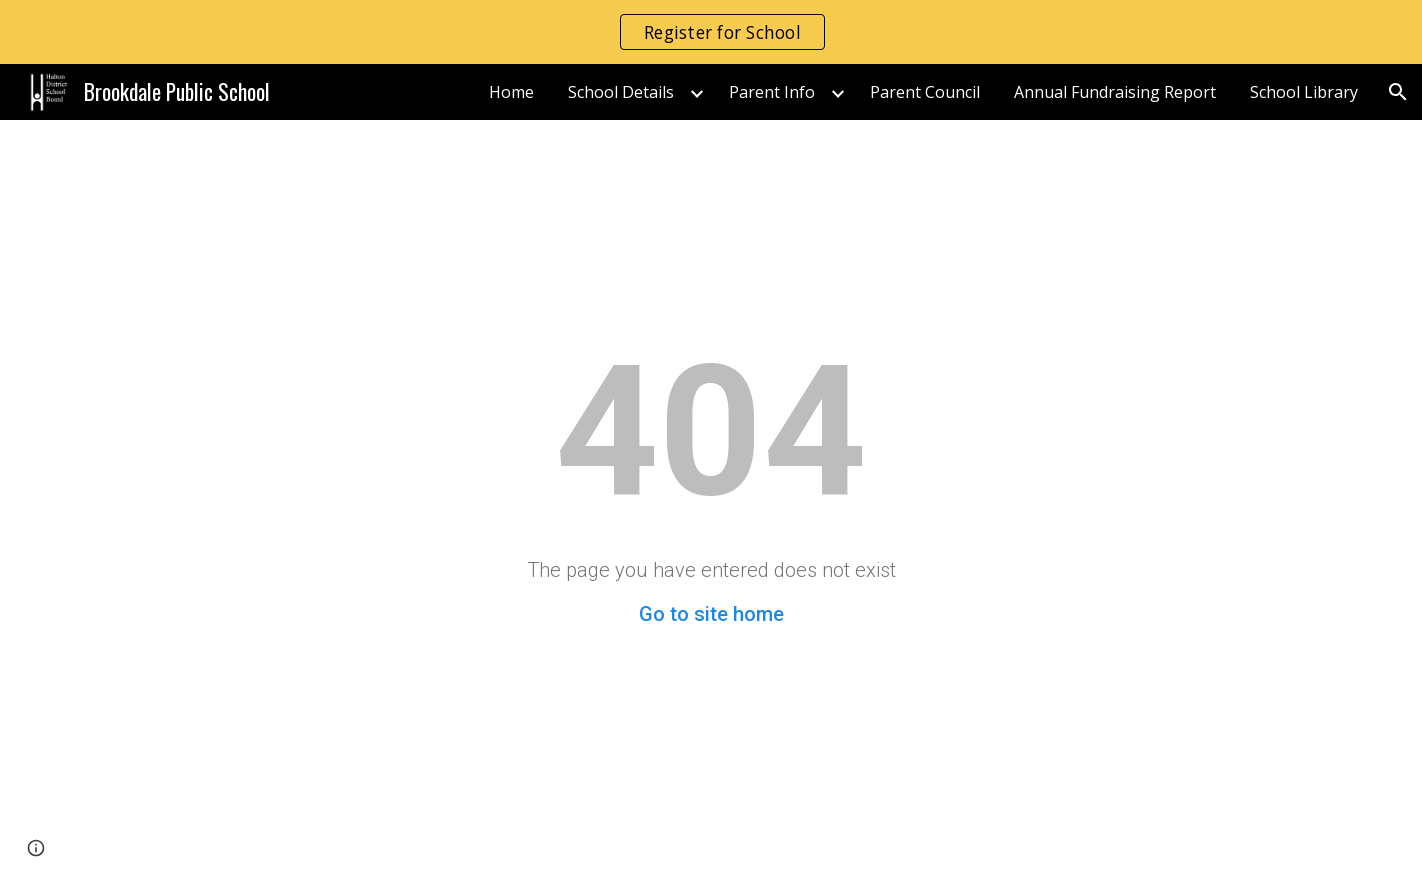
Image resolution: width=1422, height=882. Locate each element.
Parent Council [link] (925, 92)
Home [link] (511, 92)
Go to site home (711, 614)
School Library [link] (1304, 92)
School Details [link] (621, 92)
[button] (1398, 92)
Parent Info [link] (772, 92)
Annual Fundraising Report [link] (1115, 92)
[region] (711, 32)
